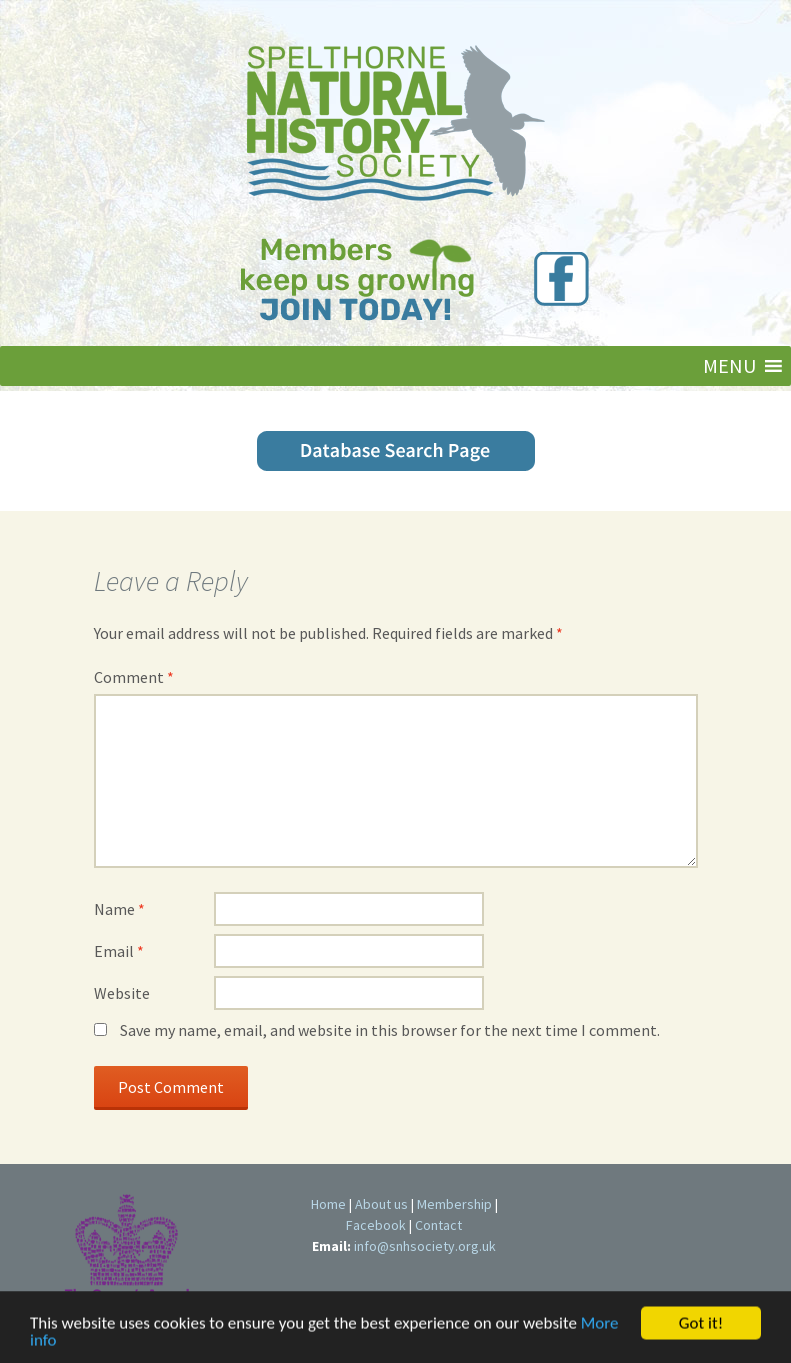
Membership (454, 1204)
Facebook (376, 1225)
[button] (729, 366)
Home (328, 1204)
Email (119, 951)
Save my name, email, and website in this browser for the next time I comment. (390, 1030)
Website (122, 993)
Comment (134, 677)
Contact (438, 1225)
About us (381, 1204)
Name (119, 909)
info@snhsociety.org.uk (425, 1246)
